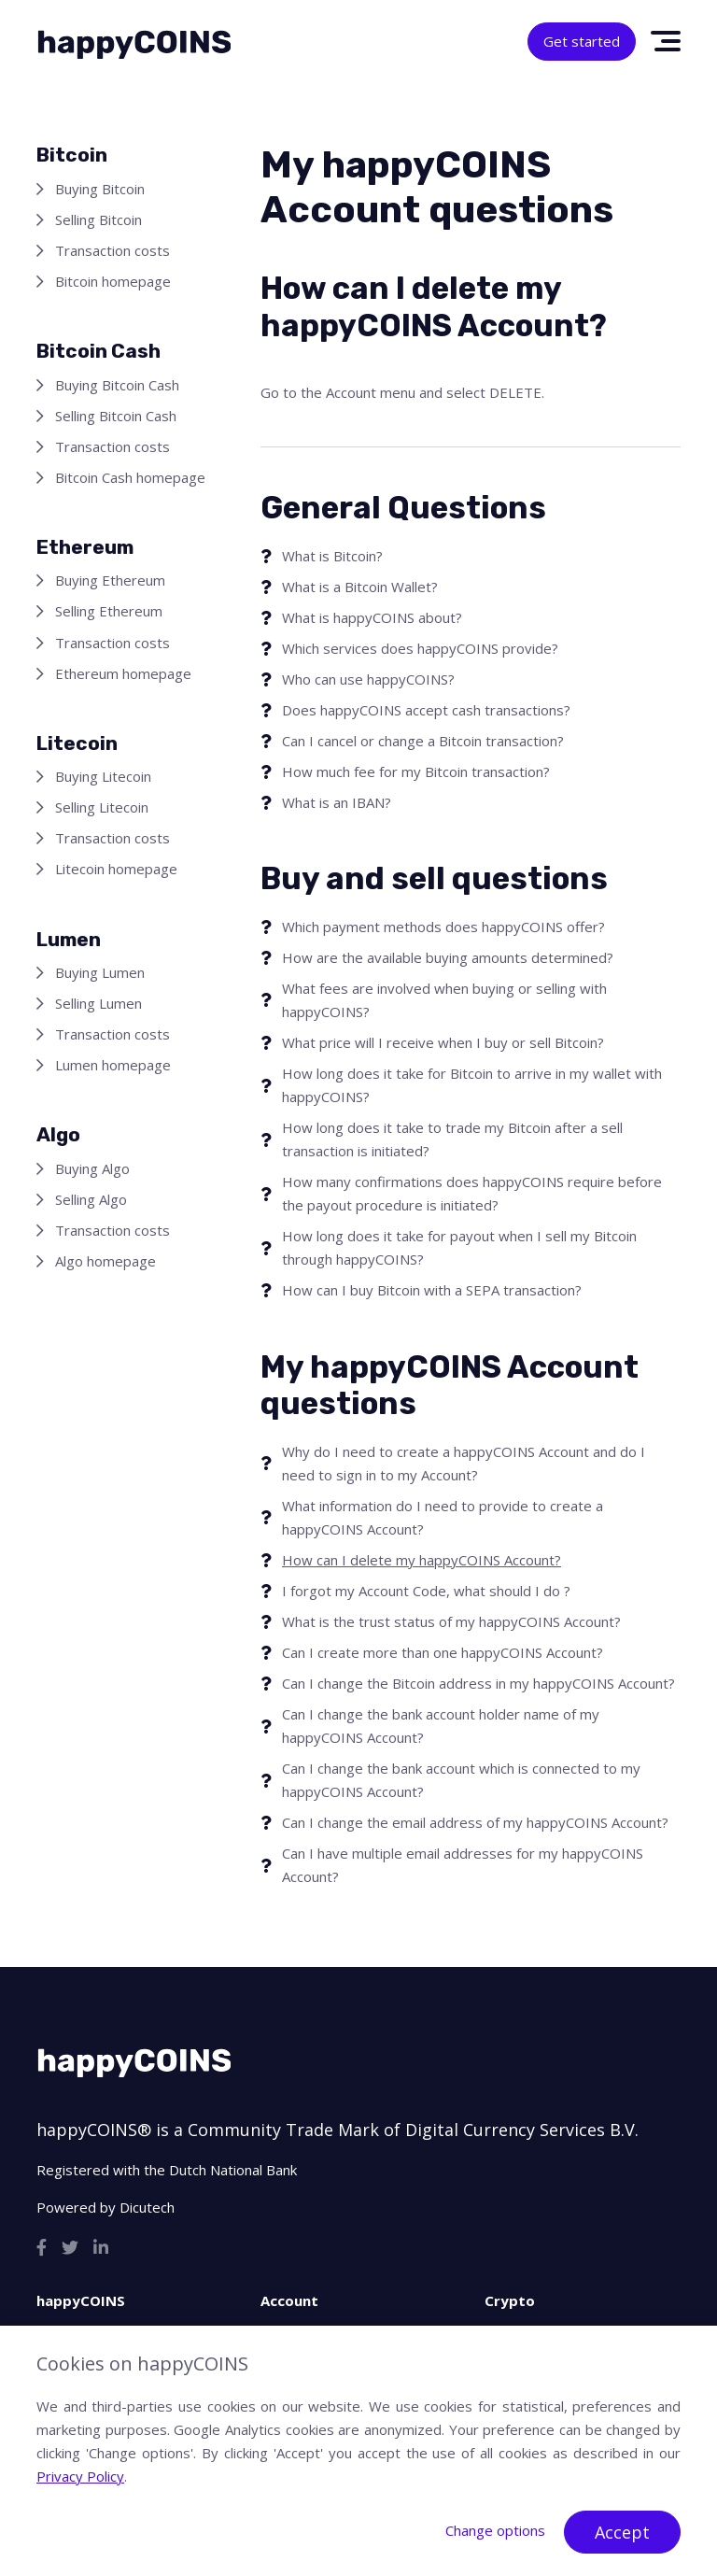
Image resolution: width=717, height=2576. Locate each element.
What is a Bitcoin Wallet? (360, 586)
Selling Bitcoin (98, 219)
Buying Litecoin (103, 776)
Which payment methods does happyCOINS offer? (443, 926)
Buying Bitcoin (100, 188)
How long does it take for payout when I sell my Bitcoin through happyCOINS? (459, 1247)
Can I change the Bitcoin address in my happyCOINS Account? (478, 1683)
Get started (581, 41)
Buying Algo (92, 1168)
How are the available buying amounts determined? (447, 957)
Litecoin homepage (116, 868)
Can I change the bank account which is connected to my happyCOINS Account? (461, 1780)
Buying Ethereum (110, 580)
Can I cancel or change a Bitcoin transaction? (423, 740)
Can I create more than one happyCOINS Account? (442, 1652)
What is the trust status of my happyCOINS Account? (451, 1621)
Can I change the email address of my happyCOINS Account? (475, 1822)
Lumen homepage (113, 1064)
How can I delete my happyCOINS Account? (421, 1559)
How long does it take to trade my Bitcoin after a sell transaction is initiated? (452, 1139)
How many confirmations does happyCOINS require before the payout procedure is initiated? (472, 1193)
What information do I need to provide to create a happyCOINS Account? (442, 1517)
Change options (495, 2530)
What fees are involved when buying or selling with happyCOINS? (444, 1000)
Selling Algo (91, 1199)
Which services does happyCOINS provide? (420, 648)
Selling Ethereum (108, 611)
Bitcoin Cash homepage (130, 477)
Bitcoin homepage (113, 281)
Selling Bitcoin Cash (115, 415)
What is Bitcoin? (332, 555)
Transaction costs (112, 250)
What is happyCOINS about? (372, 617)
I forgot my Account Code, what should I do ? (426, 1590)
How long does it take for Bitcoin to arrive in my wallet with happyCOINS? (472, 1085)
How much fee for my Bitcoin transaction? (416, 771)
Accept (622, 2532)
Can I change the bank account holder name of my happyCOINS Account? (440, 1726)
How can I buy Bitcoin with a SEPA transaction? (432, 1290)
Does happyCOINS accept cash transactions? (426, 710)
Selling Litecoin (101, 807)
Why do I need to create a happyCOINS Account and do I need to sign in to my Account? (463, 1463)
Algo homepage (105, 1261)
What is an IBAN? (336, 802)
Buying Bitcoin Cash (117, 384)
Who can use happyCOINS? (368, 679)
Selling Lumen (98, 1003)
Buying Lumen (100, 972)
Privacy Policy (80, 2476)
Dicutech (147, 2207)
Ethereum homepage (123, 673)
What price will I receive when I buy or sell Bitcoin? (443, 1042)
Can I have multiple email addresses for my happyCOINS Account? (462, 1865)
